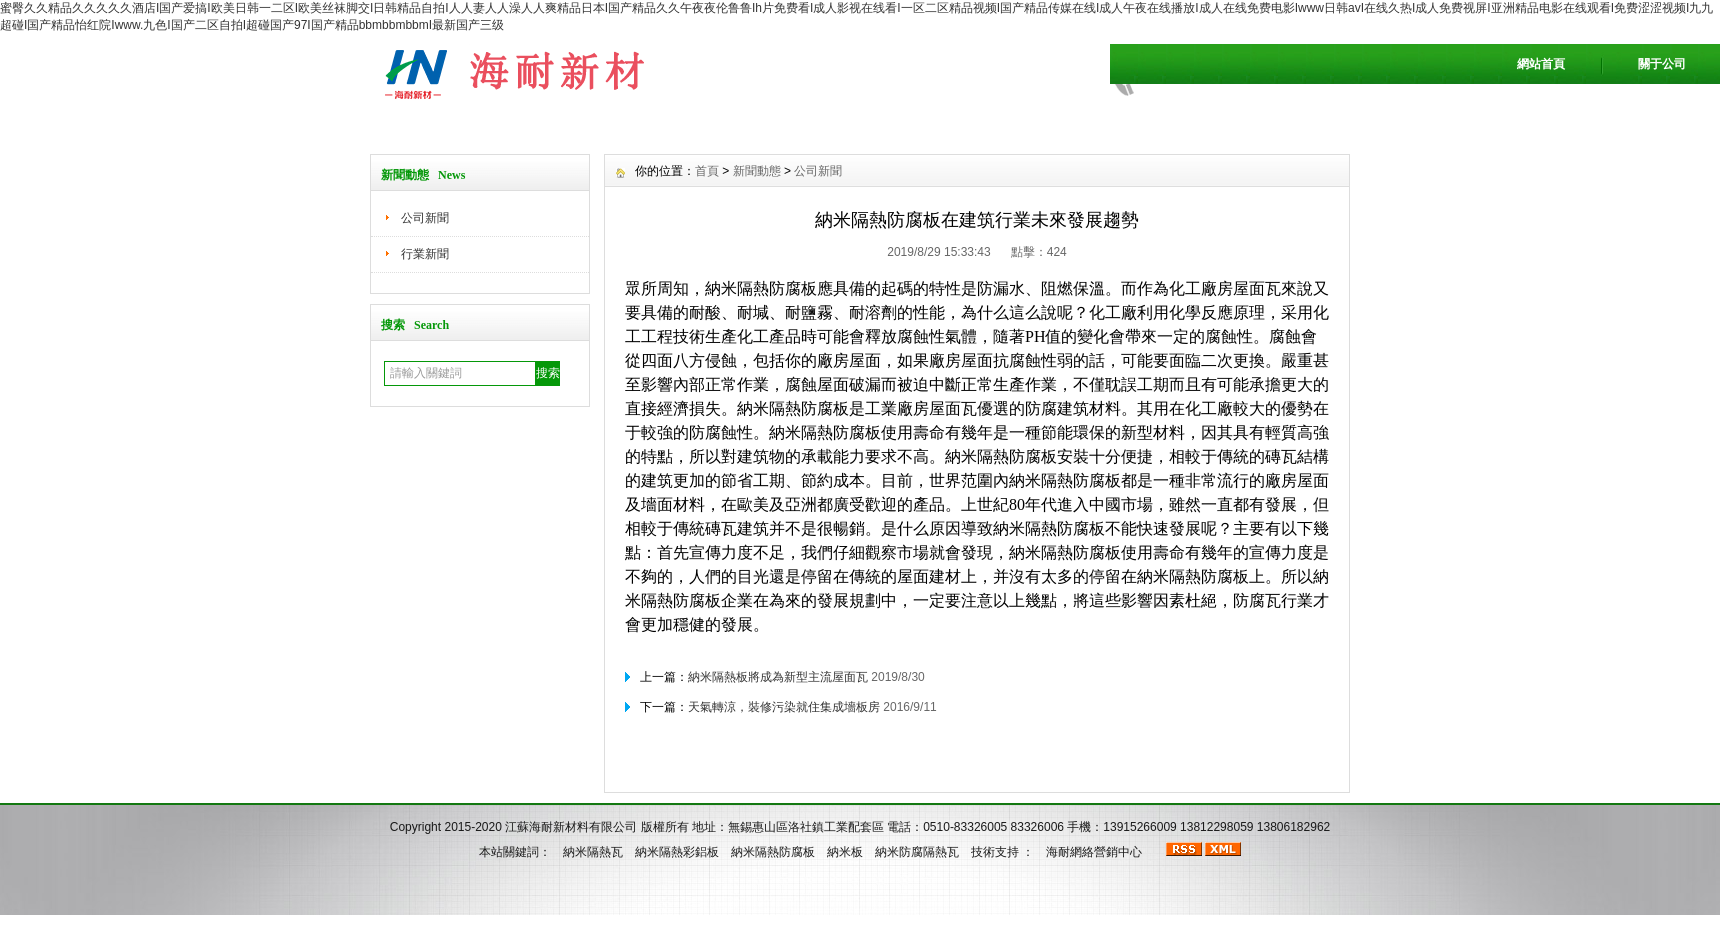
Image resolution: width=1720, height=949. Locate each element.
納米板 (845, 852)
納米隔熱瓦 (593, 852)
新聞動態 (757, 171)
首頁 (707, 171)
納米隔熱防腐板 (773, 852)
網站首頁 (1541, 64)
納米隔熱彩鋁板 (677, 852)
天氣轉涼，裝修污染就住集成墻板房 (784, 707)
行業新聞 (425, 254)
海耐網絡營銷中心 (1094, 852)
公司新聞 (425, 218)
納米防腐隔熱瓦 (917, 852)
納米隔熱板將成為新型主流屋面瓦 (778, 677)
